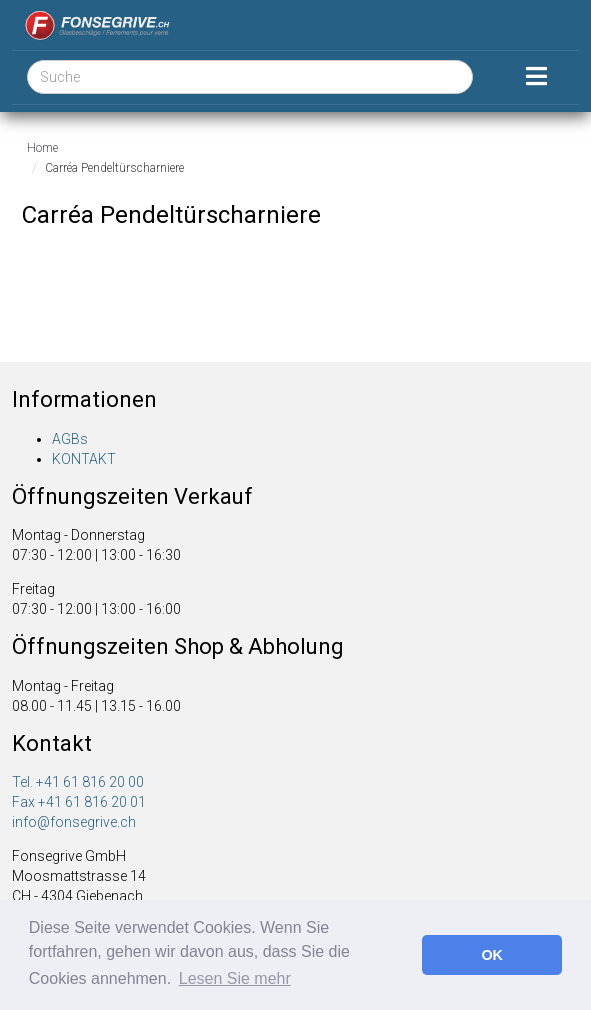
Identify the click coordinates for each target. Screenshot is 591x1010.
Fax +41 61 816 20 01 (79, 802)
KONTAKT (84, 459)
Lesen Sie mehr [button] (235, 978)
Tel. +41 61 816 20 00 (78, 782)
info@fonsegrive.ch (74, 822)
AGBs (70, 439)
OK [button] (492, 955)
